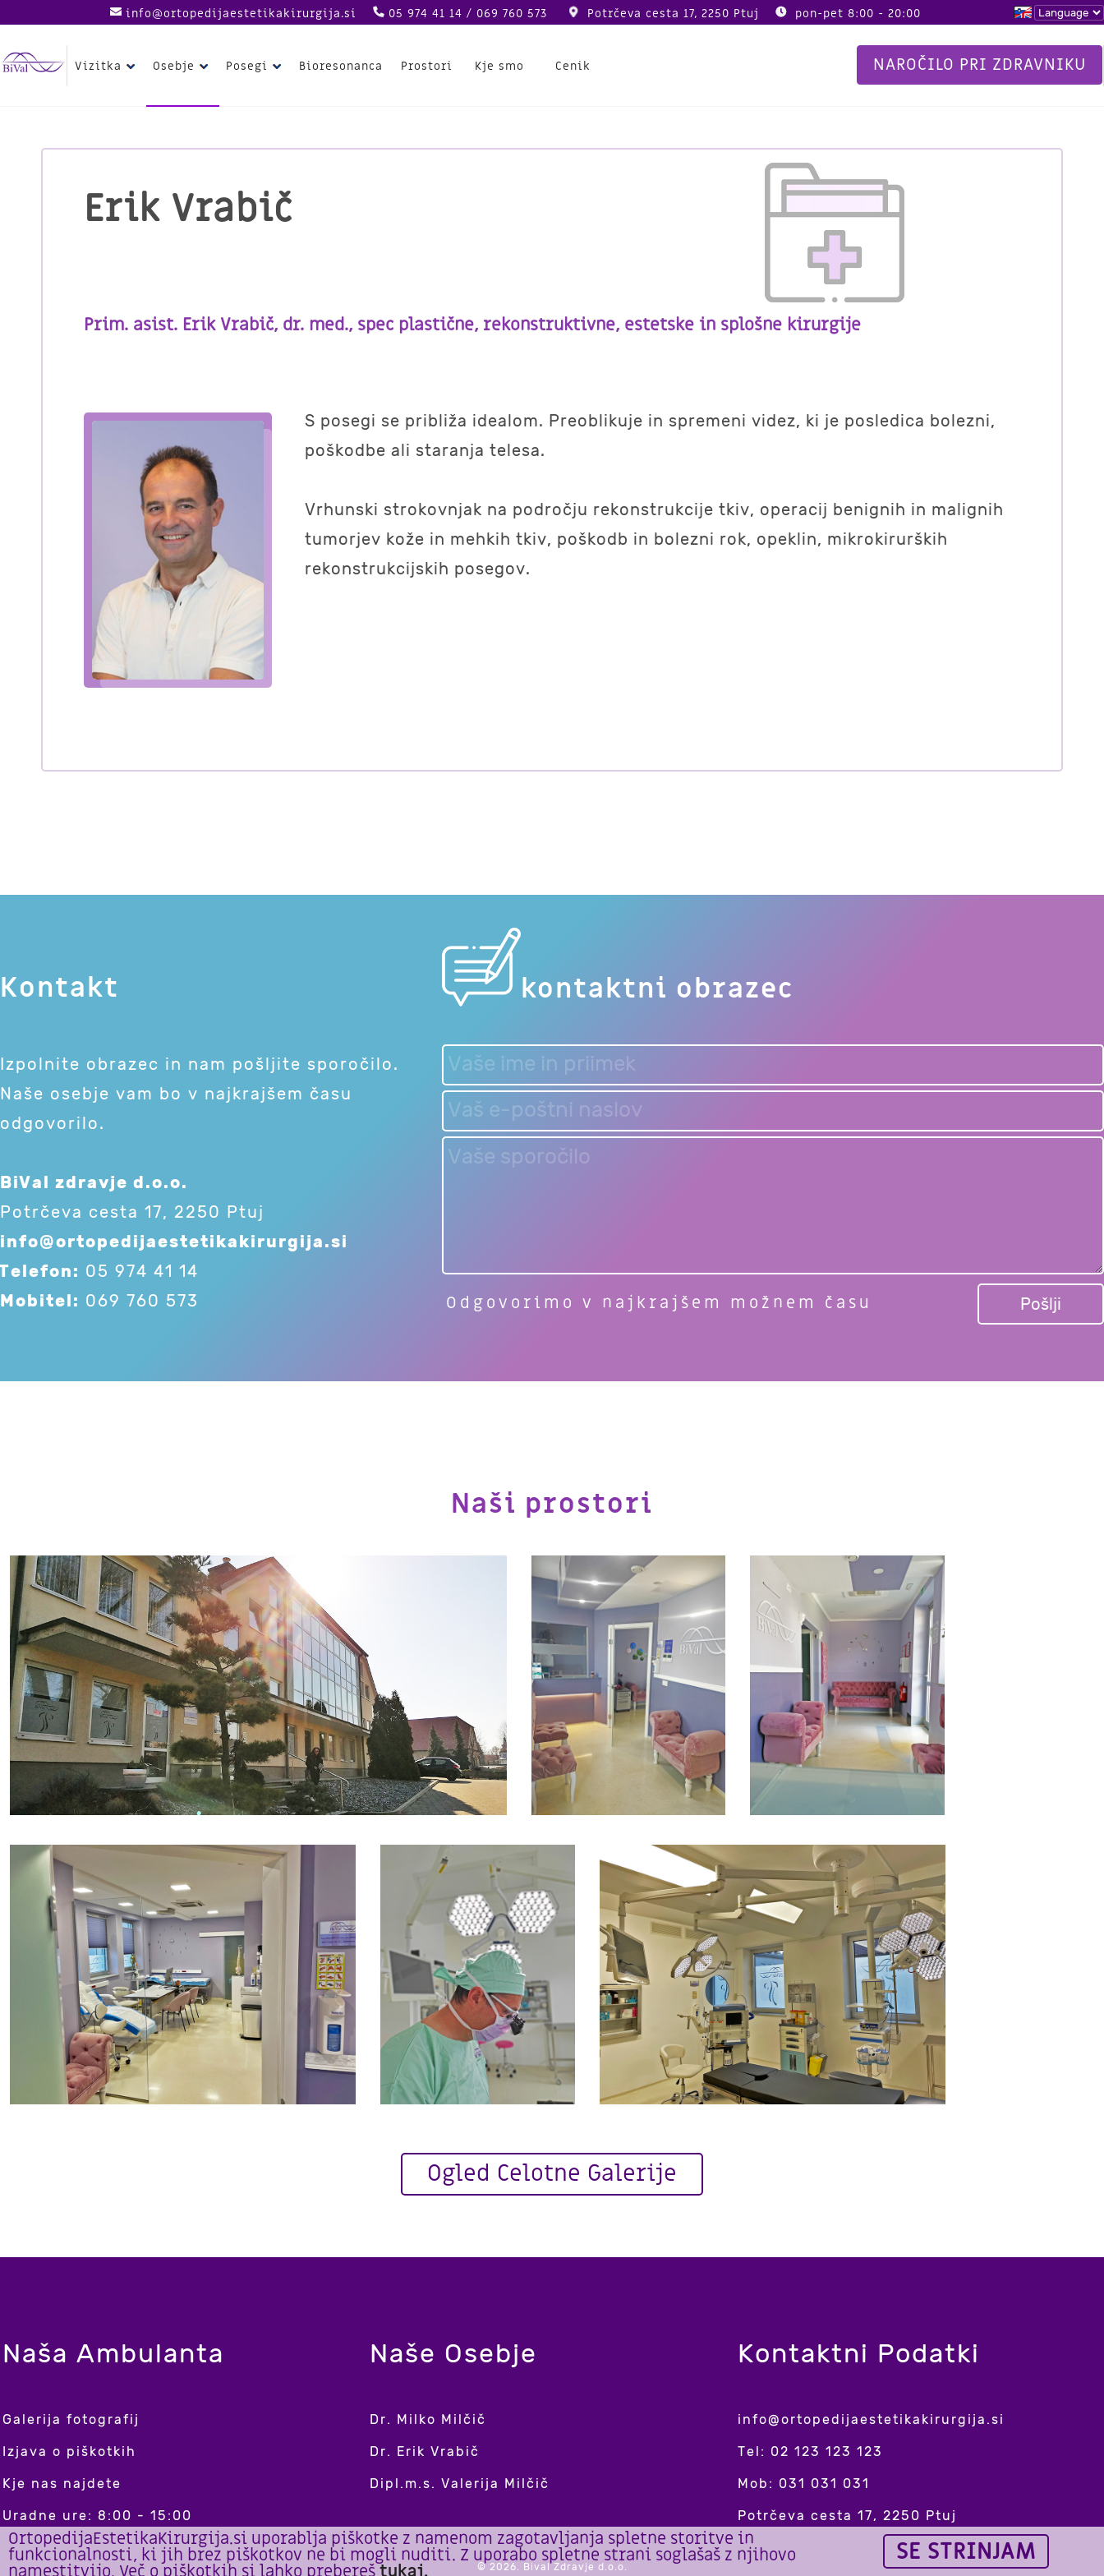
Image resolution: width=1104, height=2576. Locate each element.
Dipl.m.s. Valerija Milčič (460, 2483)
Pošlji (1040, 1304)
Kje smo (499, 66)
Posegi (256, 66)
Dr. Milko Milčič (428, 2419)
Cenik (573, 66)
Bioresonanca (341, 66)
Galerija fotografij (71, 2419)
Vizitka (107, 66)
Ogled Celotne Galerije (552, 2174)
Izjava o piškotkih (69, 2451)
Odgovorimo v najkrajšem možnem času (659, 1303)
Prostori (427, 66)
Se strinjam (966, 2551)
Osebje (183, 66)
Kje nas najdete (62, 2483)
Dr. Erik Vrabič (425, 2451)
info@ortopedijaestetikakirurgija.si (241, 13)
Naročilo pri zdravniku (979, 65)
